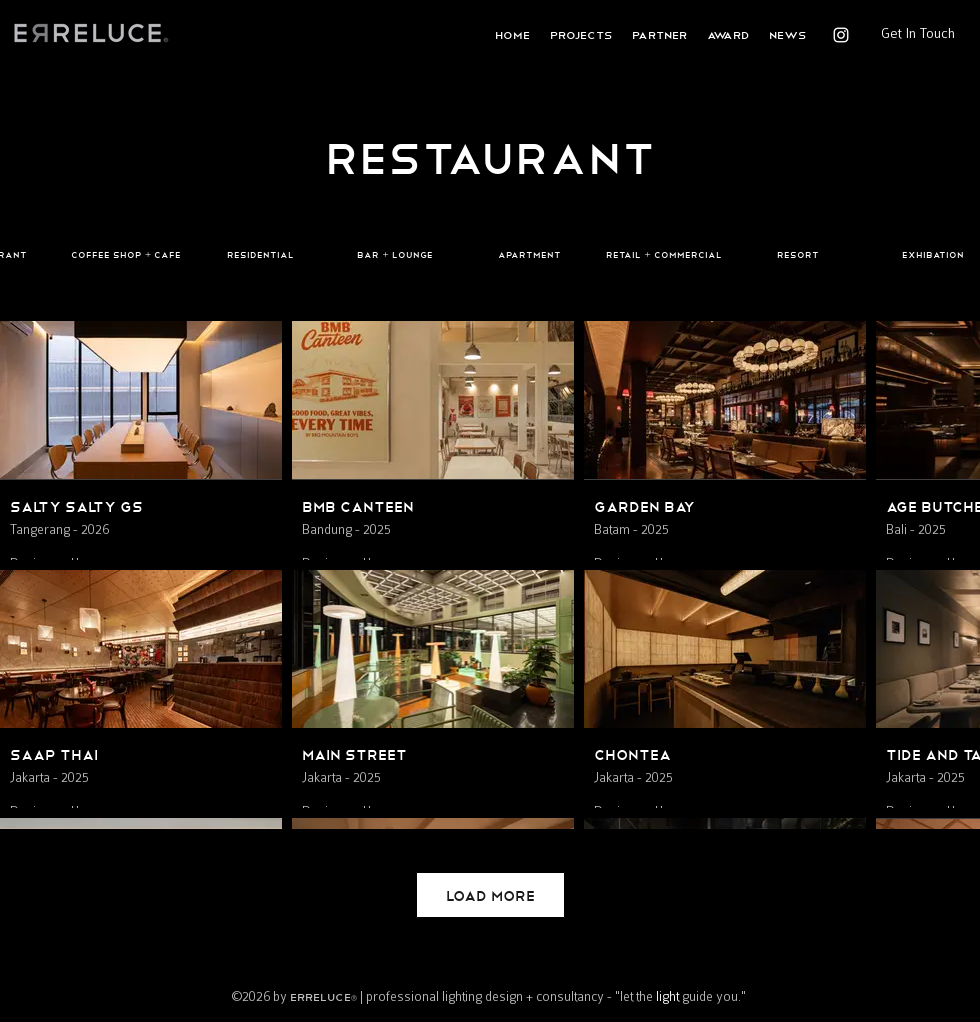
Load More (490, 894)
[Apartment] (529, 255)
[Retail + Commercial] (664, 255)
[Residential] (260, 255)
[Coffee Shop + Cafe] (126, 255)
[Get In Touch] (917, 33)
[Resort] (798, 255)
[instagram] (841, 35)
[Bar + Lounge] (395, 255)
